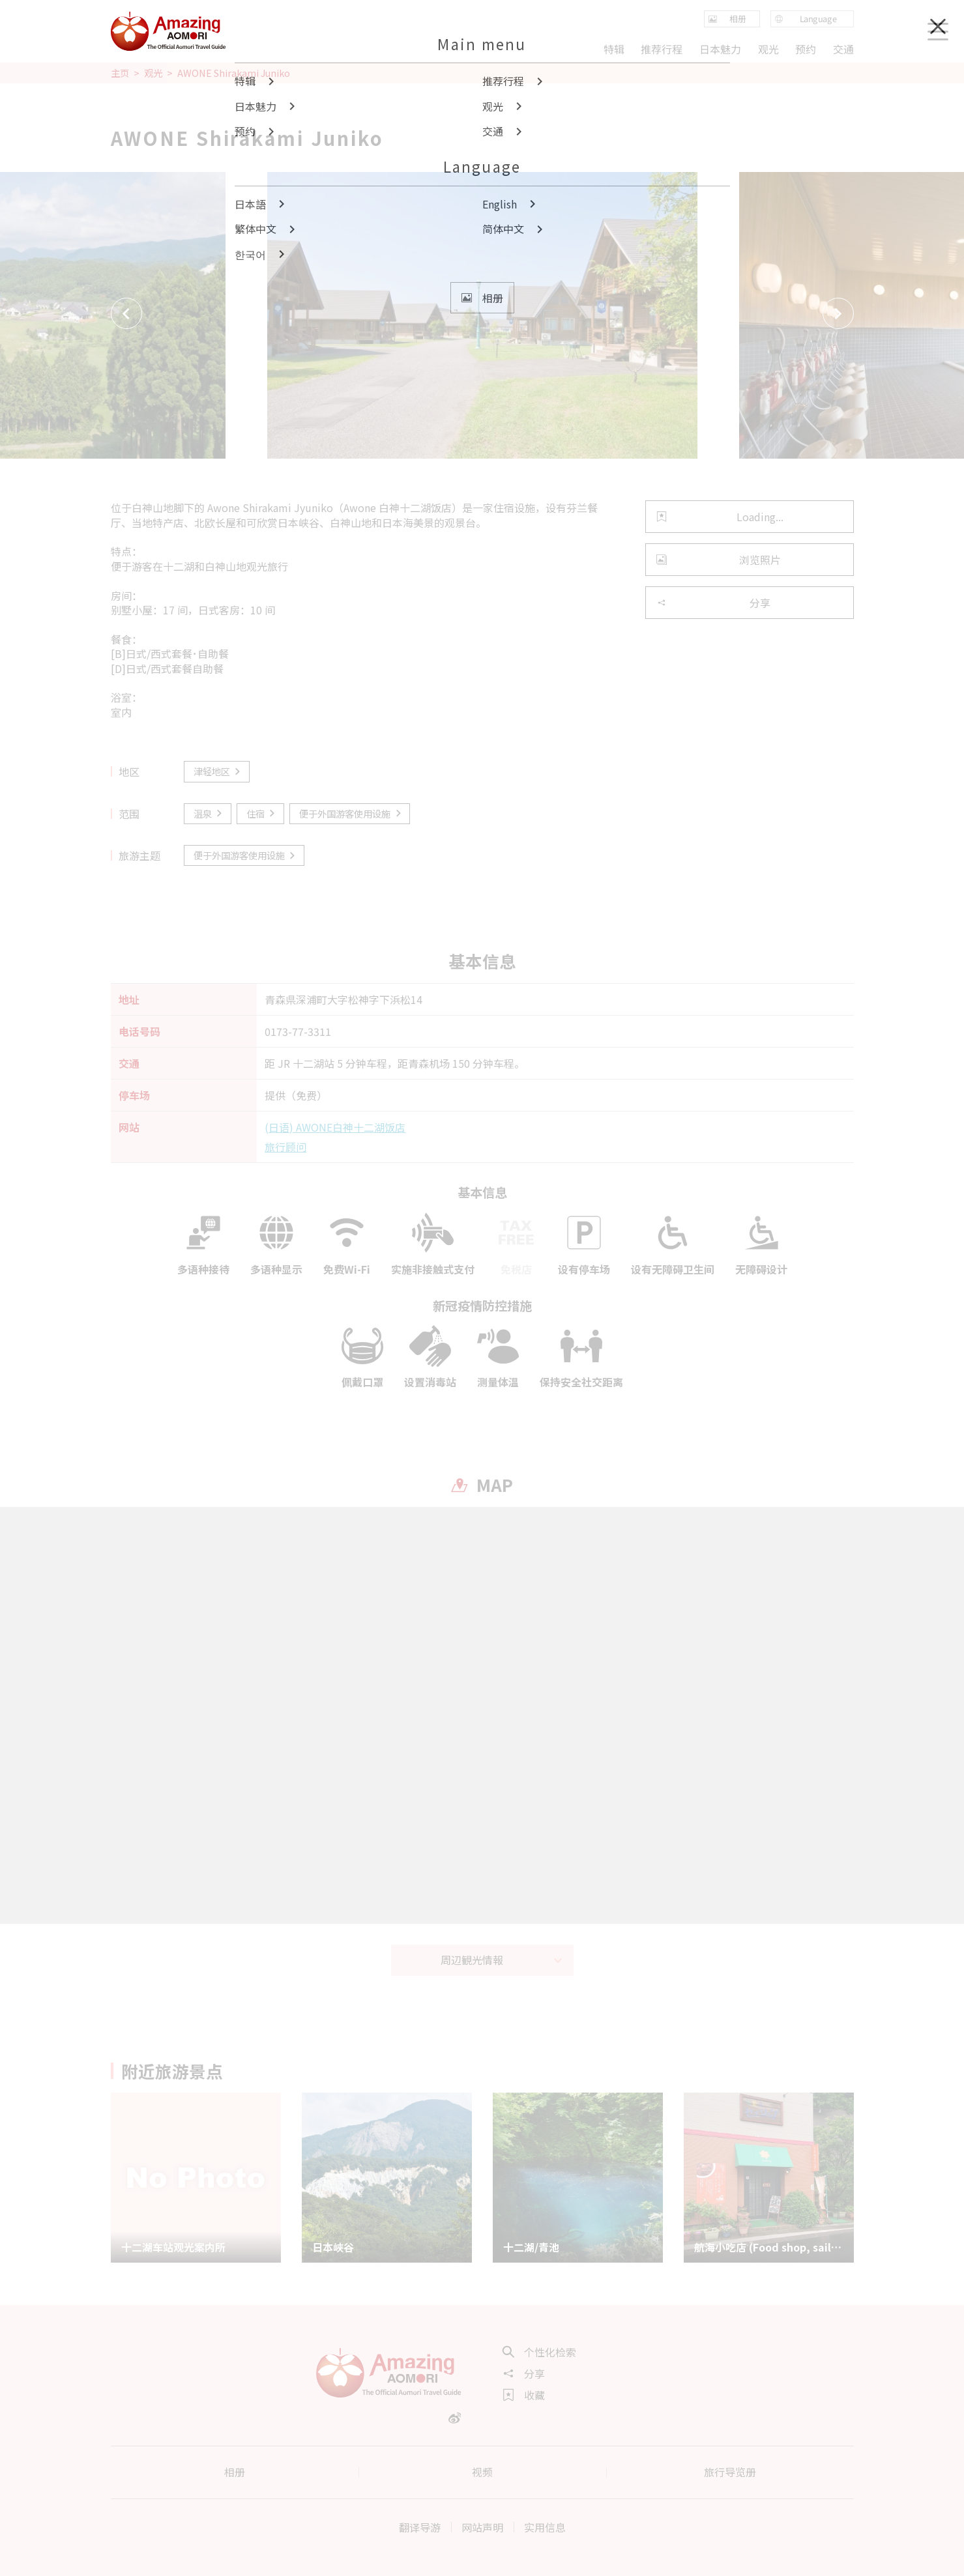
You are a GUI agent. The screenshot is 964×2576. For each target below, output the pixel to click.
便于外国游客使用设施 (351, 813)
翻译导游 (420, 2527)
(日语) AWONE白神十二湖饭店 (335, 1127)
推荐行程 (661, 49)
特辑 (614, 49)
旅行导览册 (730, 2472)
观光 (153, 73)
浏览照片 (718, 559)
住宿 (261, 813)
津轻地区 (218, 771)
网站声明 (482, 2527)
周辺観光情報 (502, 1960)
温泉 (209, 813)
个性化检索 (539, 2352)
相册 (234, 2472)
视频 (482, 2472)
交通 (842, 49)
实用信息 (545, 2527)
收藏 (524, 2395)
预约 (805, 49)
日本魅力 (720, 49)
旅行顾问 (285, 1146)
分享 (713, 602)
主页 (120, 73)
